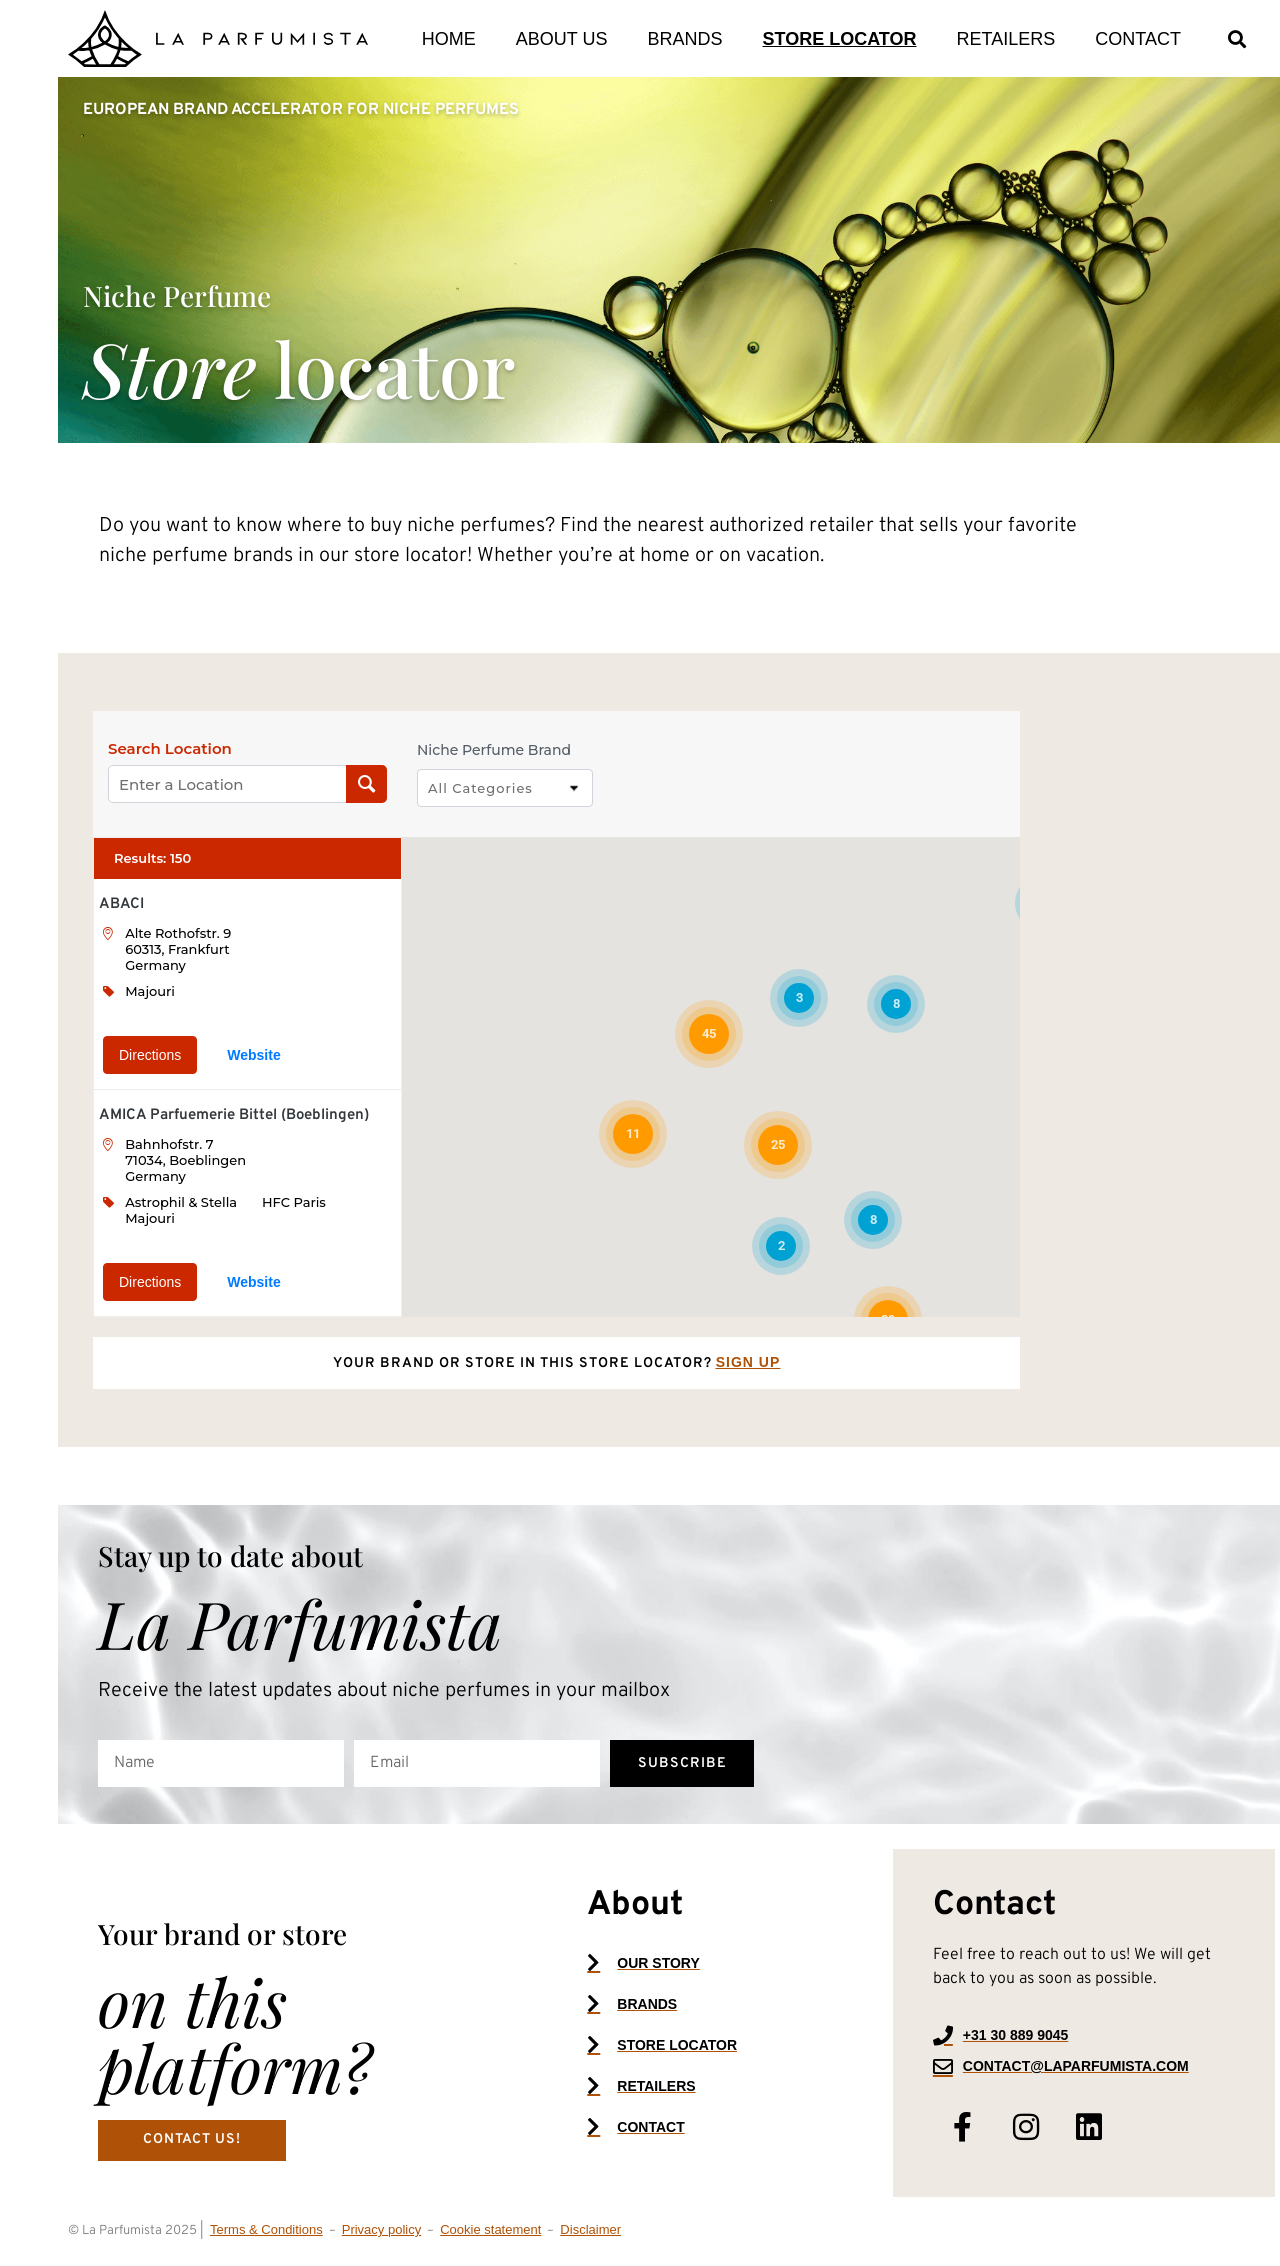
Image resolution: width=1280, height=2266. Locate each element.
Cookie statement (490, 2229)
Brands (685, 39)
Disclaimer (590, 2229)
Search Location (170, 749)
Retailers (1006, 39)
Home (449, 39)
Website (253, 1055)
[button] (1237, 38)
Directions (150, 1055)
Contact (1138, 39)
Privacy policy (381, 2229)
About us (562, 39)
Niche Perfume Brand (494, 750)
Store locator (840, 39)
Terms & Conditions (266, 2229)
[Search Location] (366, 784)
